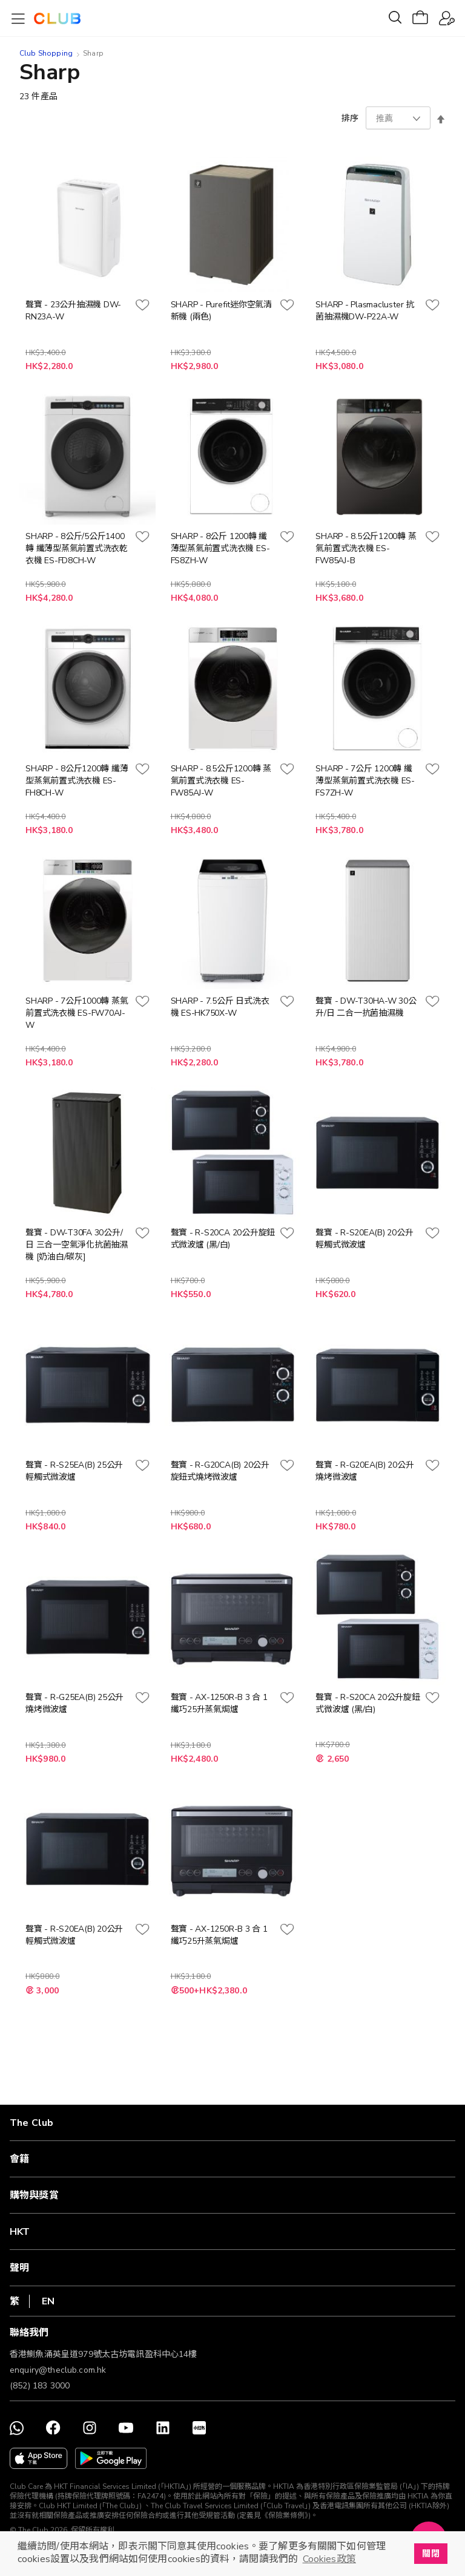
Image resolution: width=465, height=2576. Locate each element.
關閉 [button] (430, 2554)
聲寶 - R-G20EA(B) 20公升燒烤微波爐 (364, 1471)
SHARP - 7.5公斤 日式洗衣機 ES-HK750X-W (220, 1007)
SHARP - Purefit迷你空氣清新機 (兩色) (221, 310)
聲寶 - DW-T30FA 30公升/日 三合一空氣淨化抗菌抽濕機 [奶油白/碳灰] (76, 1245)
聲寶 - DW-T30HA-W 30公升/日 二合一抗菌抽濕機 (365, 1007)
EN (48, 2301)
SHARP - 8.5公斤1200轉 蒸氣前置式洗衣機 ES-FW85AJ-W (221, 781)
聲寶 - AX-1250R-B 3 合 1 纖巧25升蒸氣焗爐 (219, 1703)
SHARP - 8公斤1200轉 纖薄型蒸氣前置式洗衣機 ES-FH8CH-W (76, 781)
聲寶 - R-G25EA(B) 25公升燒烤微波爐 (74, 1703)
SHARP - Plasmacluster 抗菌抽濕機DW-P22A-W (364, 310)
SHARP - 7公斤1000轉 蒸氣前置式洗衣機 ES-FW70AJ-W (76, 1013)
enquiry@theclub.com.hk (58, 2370)
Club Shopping (46, 53)
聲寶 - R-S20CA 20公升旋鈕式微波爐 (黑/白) (223, 1238)
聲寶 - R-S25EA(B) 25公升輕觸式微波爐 (74, 1471)
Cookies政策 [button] (329, 2559)
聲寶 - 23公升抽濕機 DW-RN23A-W (73, 310)
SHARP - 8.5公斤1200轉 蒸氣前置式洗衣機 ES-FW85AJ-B (365, 548)
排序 (349, 118)
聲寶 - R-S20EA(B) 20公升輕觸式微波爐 (364, 1238)
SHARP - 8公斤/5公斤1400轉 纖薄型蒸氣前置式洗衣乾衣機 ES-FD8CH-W (76, 548)
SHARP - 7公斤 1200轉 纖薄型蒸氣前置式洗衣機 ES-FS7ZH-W (365, 781)
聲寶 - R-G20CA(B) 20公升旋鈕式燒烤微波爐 (220, 1471)
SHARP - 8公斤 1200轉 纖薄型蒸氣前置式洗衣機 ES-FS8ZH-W (220, 548)
